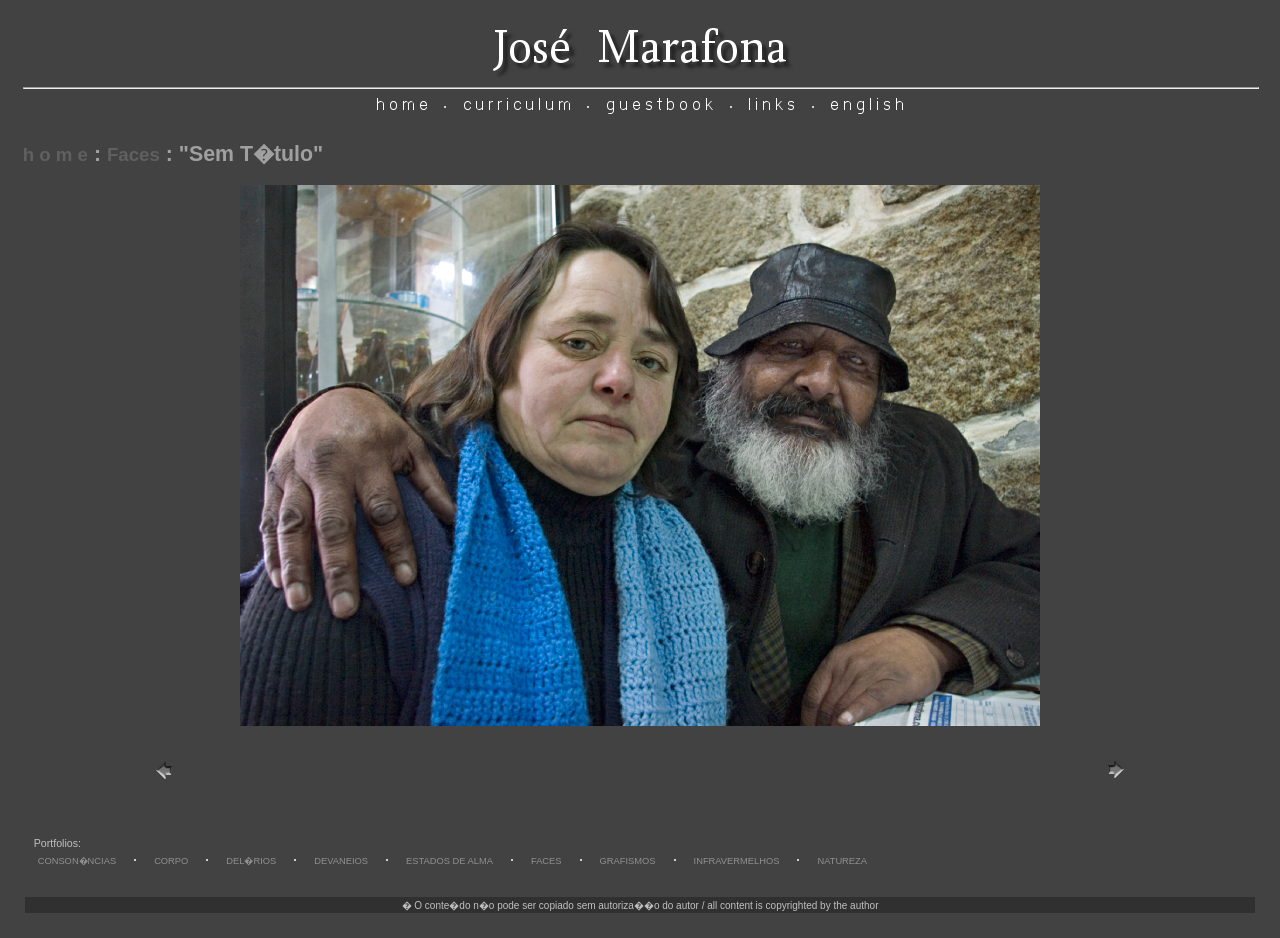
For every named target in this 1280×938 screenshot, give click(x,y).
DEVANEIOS (341, 861)
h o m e (55, 154)
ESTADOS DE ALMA (449, 861)
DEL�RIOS (251, 861)
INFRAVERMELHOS (737, 861)
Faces (133, 154)
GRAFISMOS (628, 861)
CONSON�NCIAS (77, 861)
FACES (546, 861)
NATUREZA (842, 861)
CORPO (171, 861)
